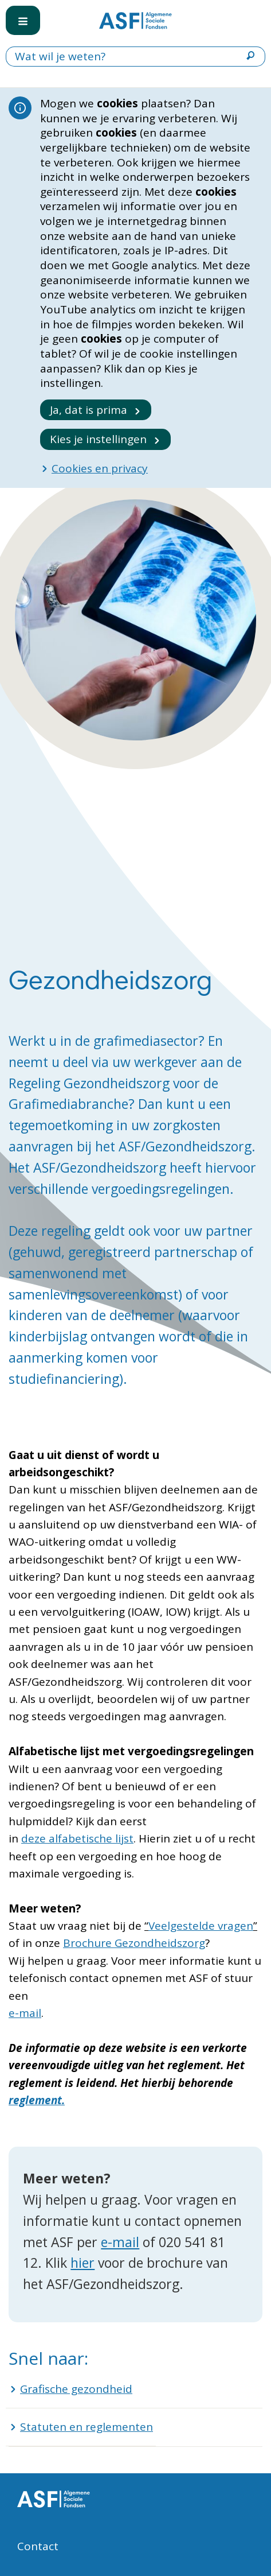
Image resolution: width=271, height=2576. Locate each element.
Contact (37, 2546)
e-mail (25, 2012)
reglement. (37, 2100)
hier (82, 2262)
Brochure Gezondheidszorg (134, 1942)
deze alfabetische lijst (77, 1838)
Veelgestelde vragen (200, 1925)
